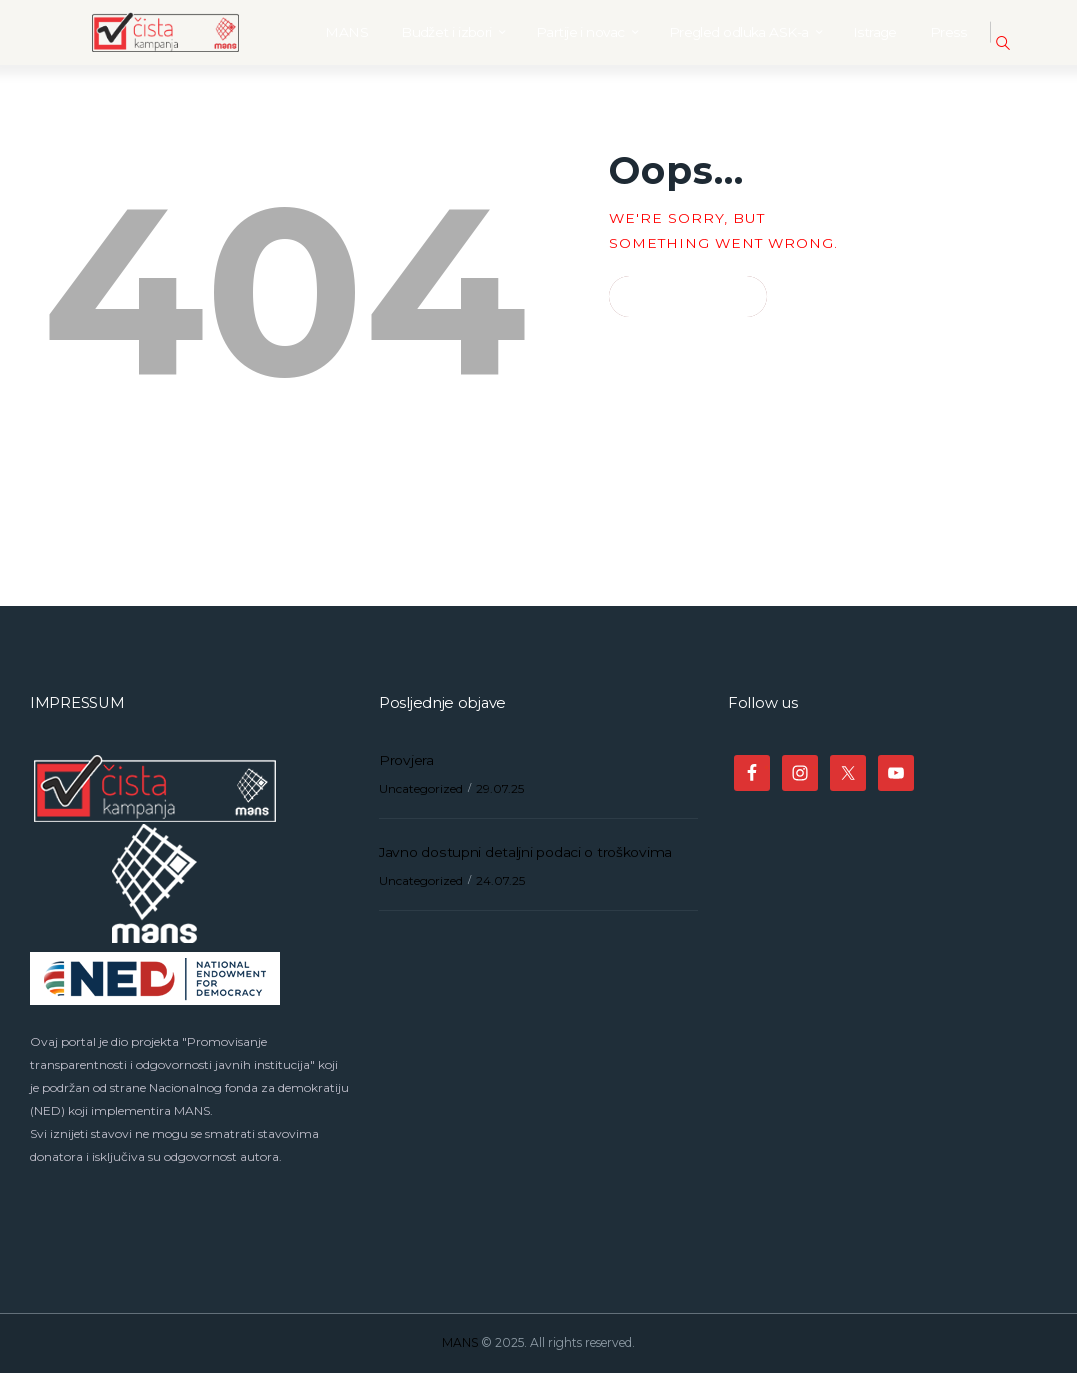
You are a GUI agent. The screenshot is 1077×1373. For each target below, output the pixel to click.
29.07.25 (500, 788)
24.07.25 (500, 880)
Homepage (679, 296)
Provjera (406, 760)
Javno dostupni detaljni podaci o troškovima (525, 852)
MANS (460, 1342)
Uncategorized (421, 788)
